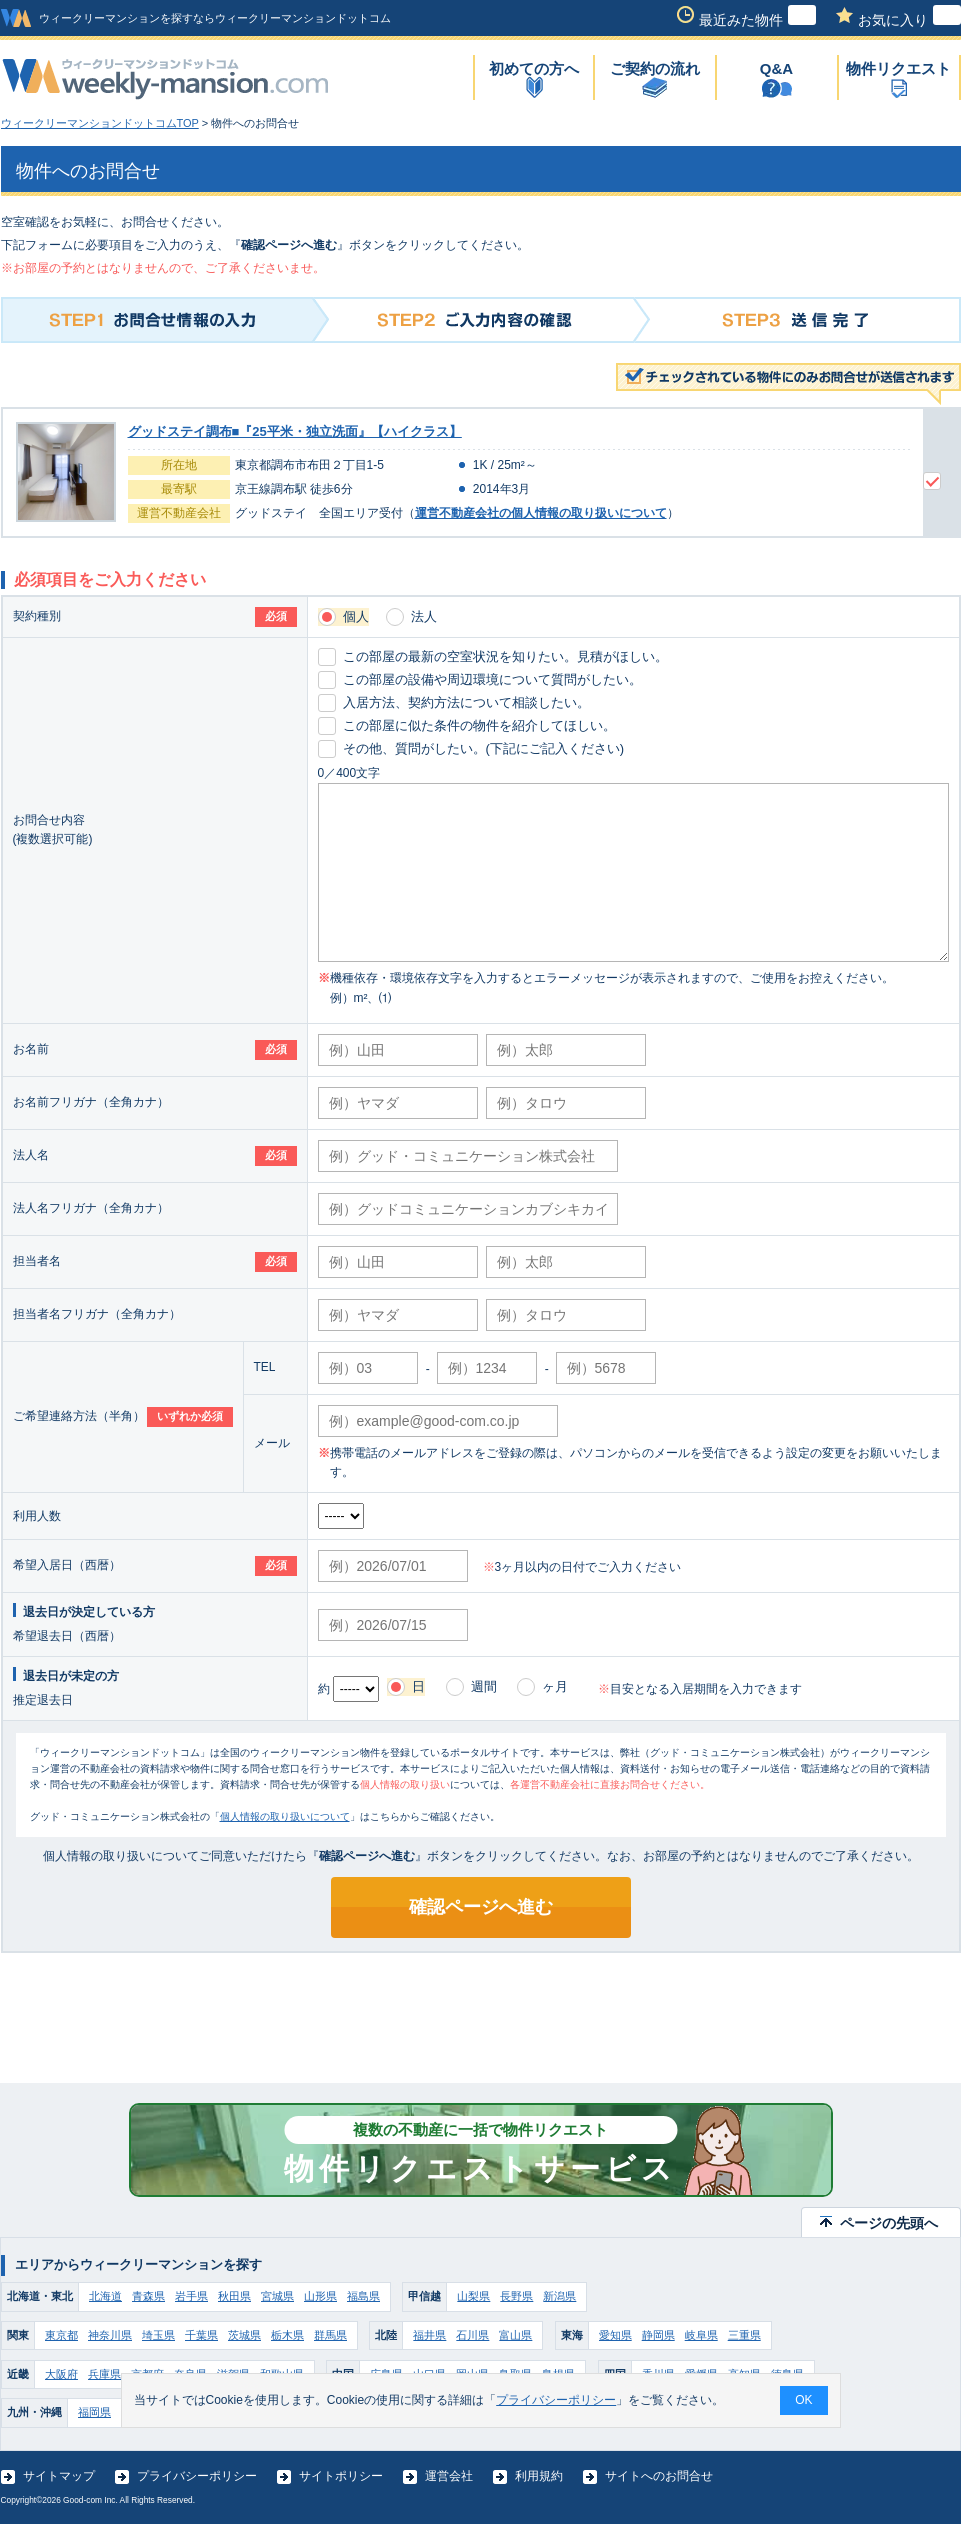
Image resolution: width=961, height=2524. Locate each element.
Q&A (776, 68)
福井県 (429, 2335)
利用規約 (539, 2476)
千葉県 (201, 2335)
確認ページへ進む (481, 1907)
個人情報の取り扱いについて (285, 1816)
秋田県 (234, 2296)
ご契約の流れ (655, 68)
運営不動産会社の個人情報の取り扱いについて (541, 513)
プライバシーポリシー (197, 2476)
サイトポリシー (341, 2476)
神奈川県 (110, 2335)
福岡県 (94, 2412)
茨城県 (244, 2335)
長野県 (516, 2296)
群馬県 (330, 2335)
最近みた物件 (757, 20)
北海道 (105, 2296)
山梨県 (473, 2296)
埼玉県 (158, 2335)
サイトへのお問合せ (659, 2476)
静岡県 (658, 2335)
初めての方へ (534, 68)
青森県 (148, 2296)
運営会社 (449, 2476)
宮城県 (277, 2296)
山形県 (320, 2296)
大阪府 (61, 2374)
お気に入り (909, 20)
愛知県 (615, 2335)
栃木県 (287, 2335)
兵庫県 (104, 2374)
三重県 (744, 2335)
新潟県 (559, 2296)
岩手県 (191, 2296)
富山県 (515, 2335)
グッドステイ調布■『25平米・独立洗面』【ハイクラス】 (295, 431)
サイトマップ (59, 2476)
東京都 (61, 2335)
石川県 (472, 2335)
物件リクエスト (898, 68)
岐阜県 (701, 2335)
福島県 (363, 2296)
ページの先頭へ (889, 2223)
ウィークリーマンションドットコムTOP (100, 123)
